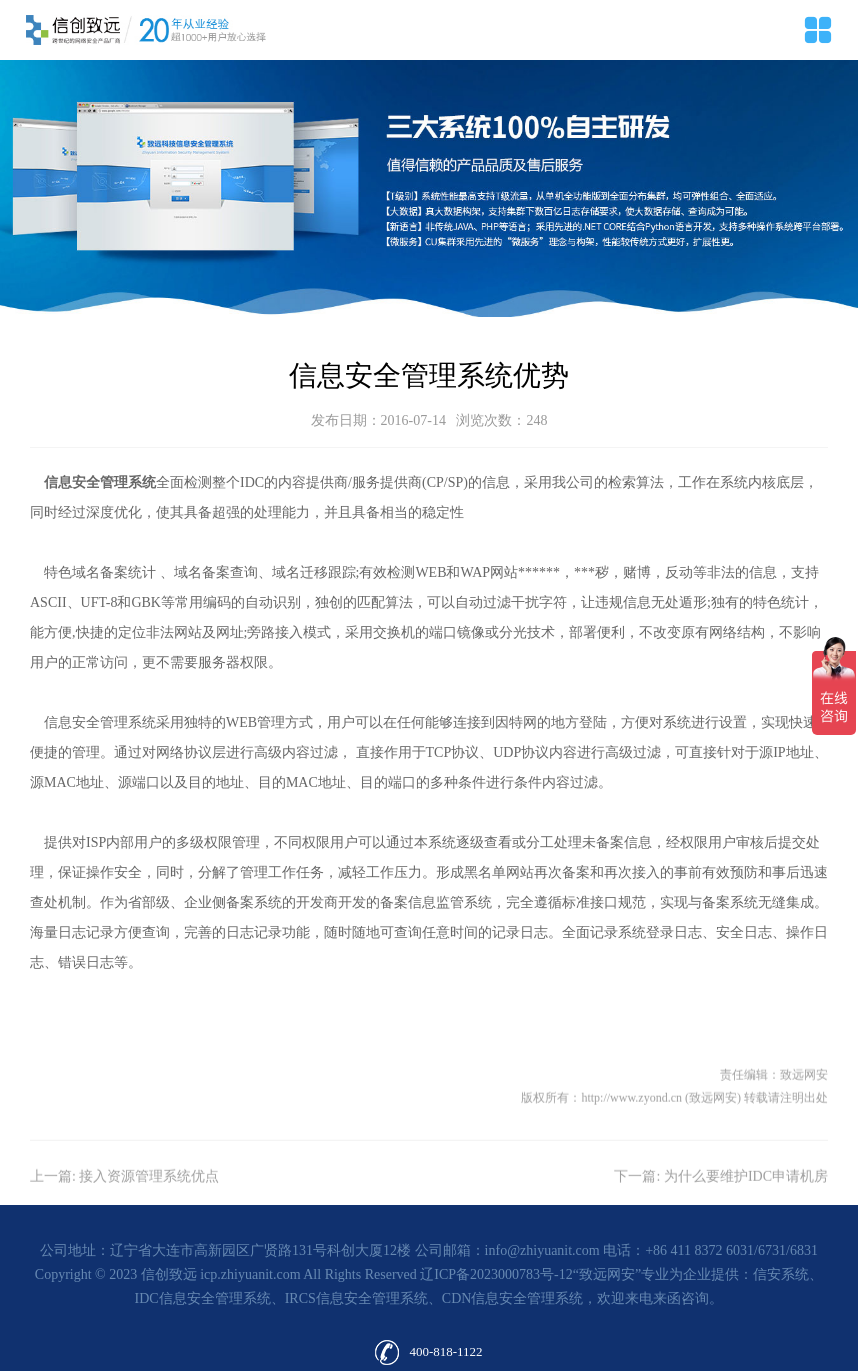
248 (536, 420)
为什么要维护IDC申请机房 (746, 1210)
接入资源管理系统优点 (149, 1210)
